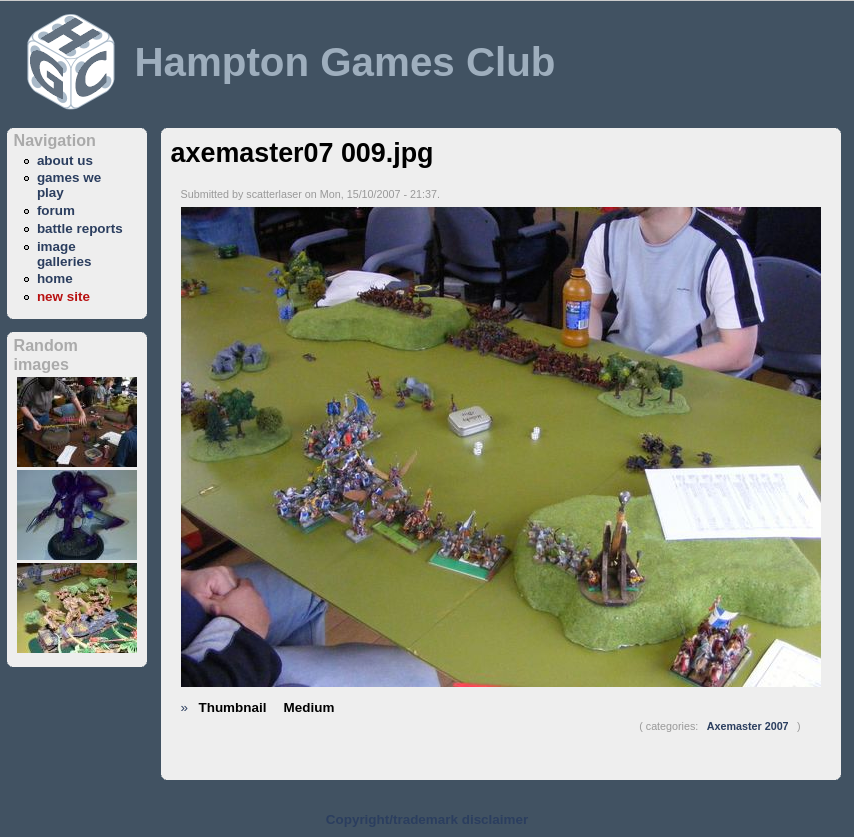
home (55, 278)
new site (63, 296)
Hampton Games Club (344, 62)
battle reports (80, 228)
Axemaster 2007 (748, 726)
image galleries (64, 254)
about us (65, 160)
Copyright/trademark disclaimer (427, 819)
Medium (309, 707)
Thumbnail (233, 707)
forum (56, 210)
